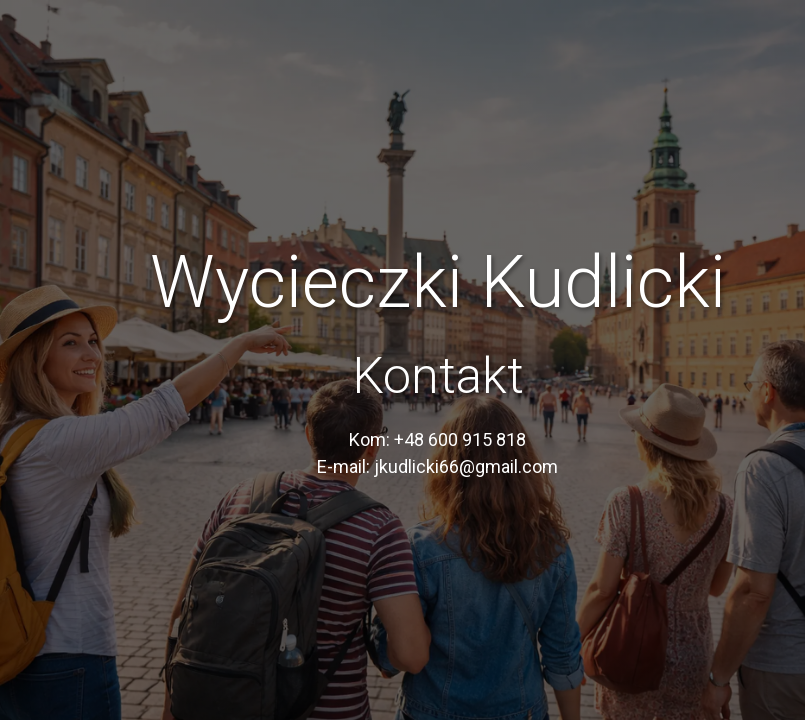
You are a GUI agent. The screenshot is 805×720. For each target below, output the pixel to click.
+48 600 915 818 (460, 439)
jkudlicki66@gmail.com (466, 466)
